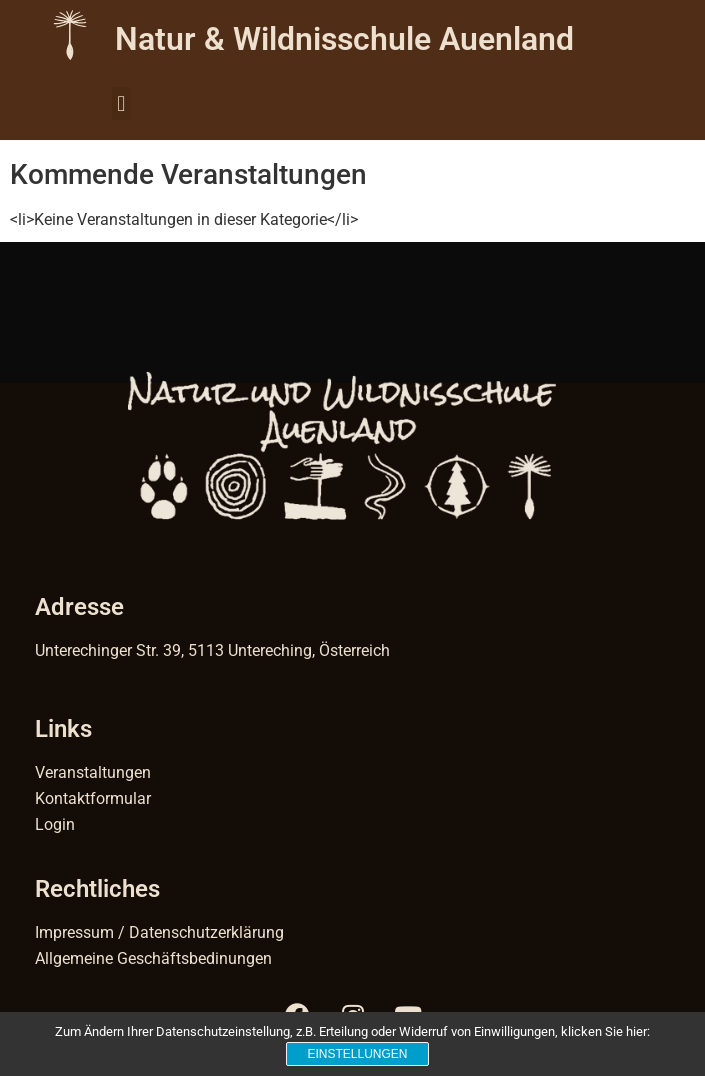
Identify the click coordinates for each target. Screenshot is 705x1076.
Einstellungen (357, 1054)
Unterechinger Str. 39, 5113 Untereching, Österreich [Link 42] (212, 650)
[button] (121, 103)
